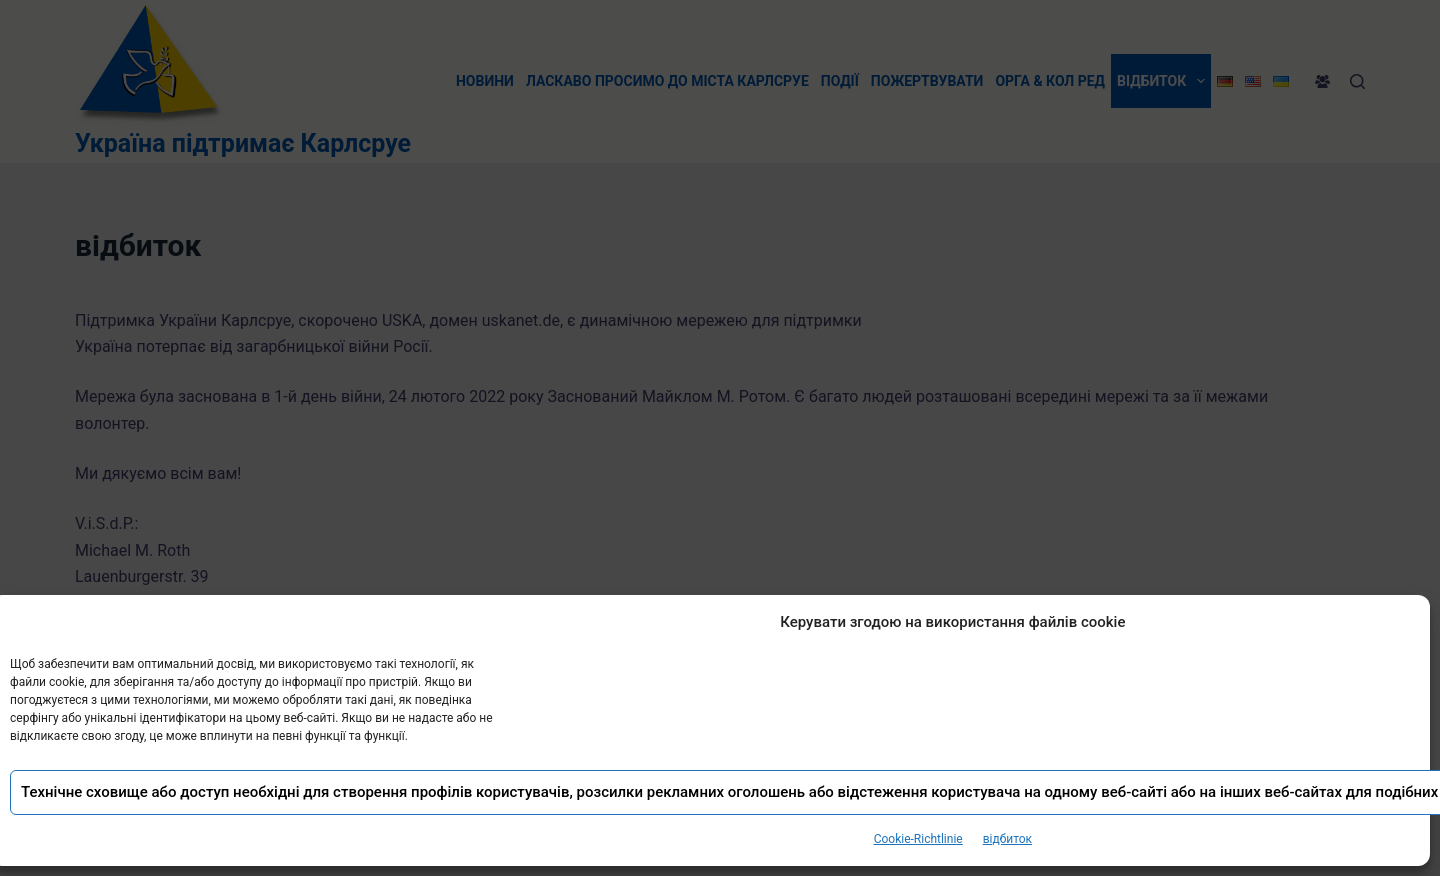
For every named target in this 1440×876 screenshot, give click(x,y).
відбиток (1007, 839)
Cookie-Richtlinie (918, 839)
